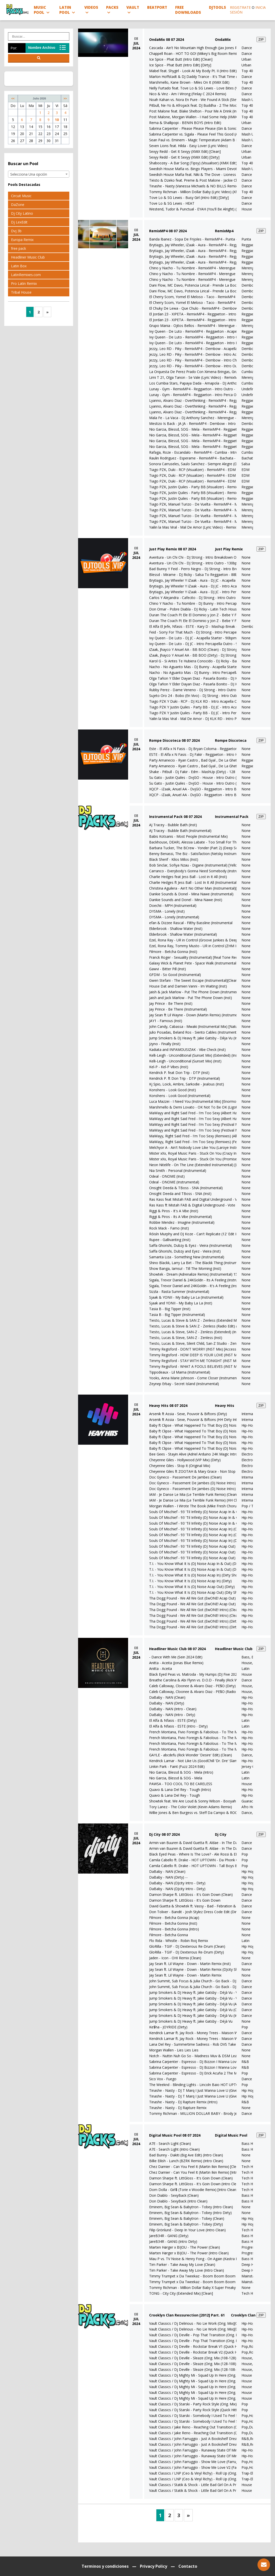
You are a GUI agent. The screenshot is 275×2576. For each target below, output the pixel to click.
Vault (132, 9)
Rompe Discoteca (230, 740)
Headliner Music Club (28, 257)
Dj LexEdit (19, 222)
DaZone (17, 204)
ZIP (261, 39)
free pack (18, 248)
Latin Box (19, 266)
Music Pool (41, 10)
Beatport (157, 7)
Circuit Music (21, 195)
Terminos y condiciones (105, 2566)
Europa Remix (22, 239)
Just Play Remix (229, 549)
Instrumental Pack (231, 816)
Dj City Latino (22, 213)
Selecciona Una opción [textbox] (28, 174)
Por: (14, 48)
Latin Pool (67, 10)
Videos (91, 9)
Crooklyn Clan (243, 2315)
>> (65, 98)
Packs (112, 9)
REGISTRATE (240, 7)
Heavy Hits (224, 1405)
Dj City (220, 1834)
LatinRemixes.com (26, 274)
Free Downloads (188, 10)
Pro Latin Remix (24, 283)
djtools (217, 7)
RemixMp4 (224, 230)
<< (13, 98)
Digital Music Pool (231, 2135)
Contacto (187, 2566)
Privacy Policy (153, 2566)
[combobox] (38, 174)
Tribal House (21, 292)
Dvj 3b (16, 230)
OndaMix (223, 39)
